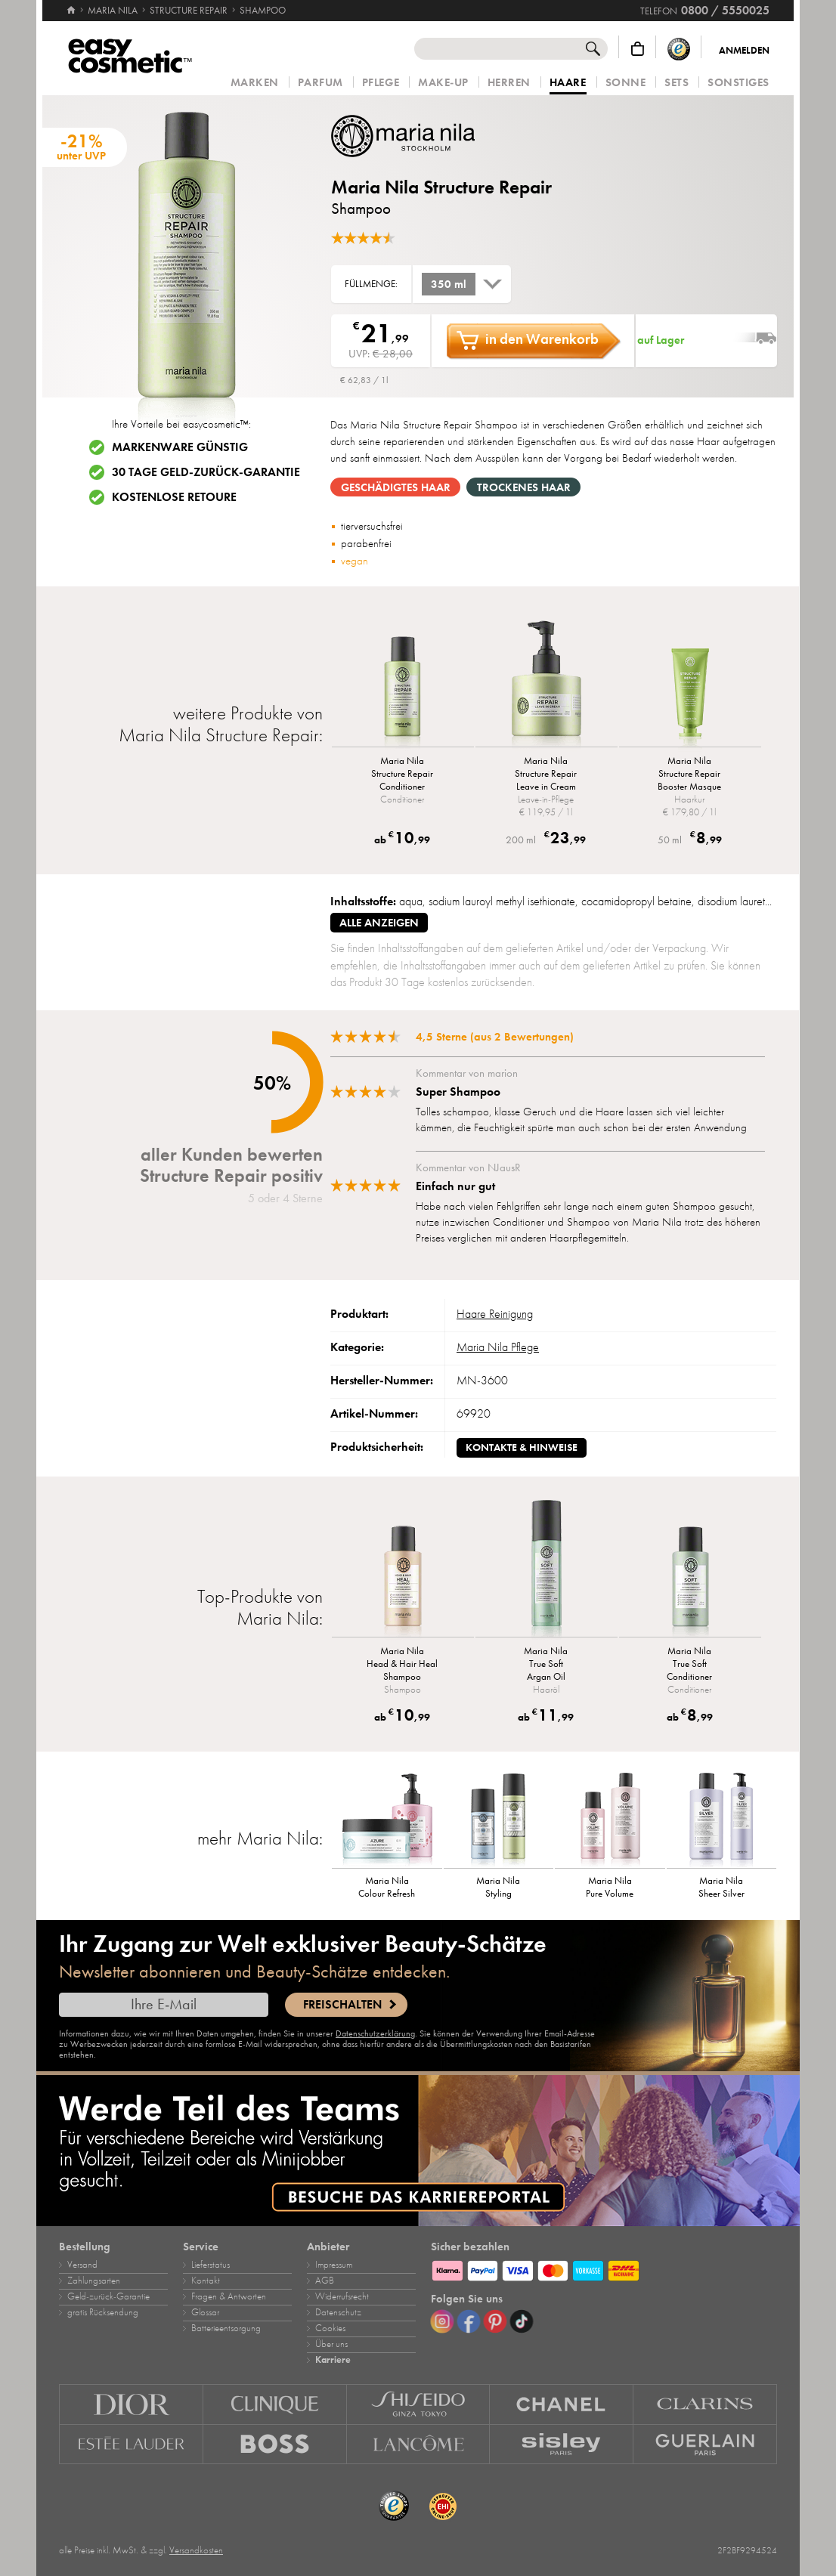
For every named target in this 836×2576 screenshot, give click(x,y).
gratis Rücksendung (102, 2312)
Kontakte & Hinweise (521, 1447)
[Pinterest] (495, 2321)
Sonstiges (738, 82)
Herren (509, 82)
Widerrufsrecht (342, 2296)
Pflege (380, 82)
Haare (568, 83)
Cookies (330, 2328)
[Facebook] (468, 2321)
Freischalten (342, 2004)
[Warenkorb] (637, 49)
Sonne (625, 82)
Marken (255, 82)
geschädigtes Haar (396, 487)
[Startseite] (71, 4)
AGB (324, 2280)
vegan (354, 560)
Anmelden (744, 51)
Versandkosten (196, 2550)
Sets (676, 82)
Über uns (331, 2344)
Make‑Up (443, 82)
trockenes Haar (524, 487)
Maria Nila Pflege (498, 1347)
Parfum (320, 82)
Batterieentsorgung (226, 2328)
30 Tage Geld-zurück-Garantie (206, 472)
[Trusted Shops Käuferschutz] (678, 48)
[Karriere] (418, 2150)
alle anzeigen (379, 922)
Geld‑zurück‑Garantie (108, 2296)
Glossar (205, 2312)
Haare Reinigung (495, 1314)
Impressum (333, 2265)
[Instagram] (442, 2321)
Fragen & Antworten (228, 2296)
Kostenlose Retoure (174, 497)
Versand (82, 2265)
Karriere (333, 2360)
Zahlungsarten (93, 2280)
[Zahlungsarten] (604, 2268)
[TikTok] (521, 2321)
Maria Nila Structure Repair (441, 187)
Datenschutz (338, 2312)
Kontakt (205, 2280)
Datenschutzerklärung (375, 2033)
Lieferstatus (210, 2265)
